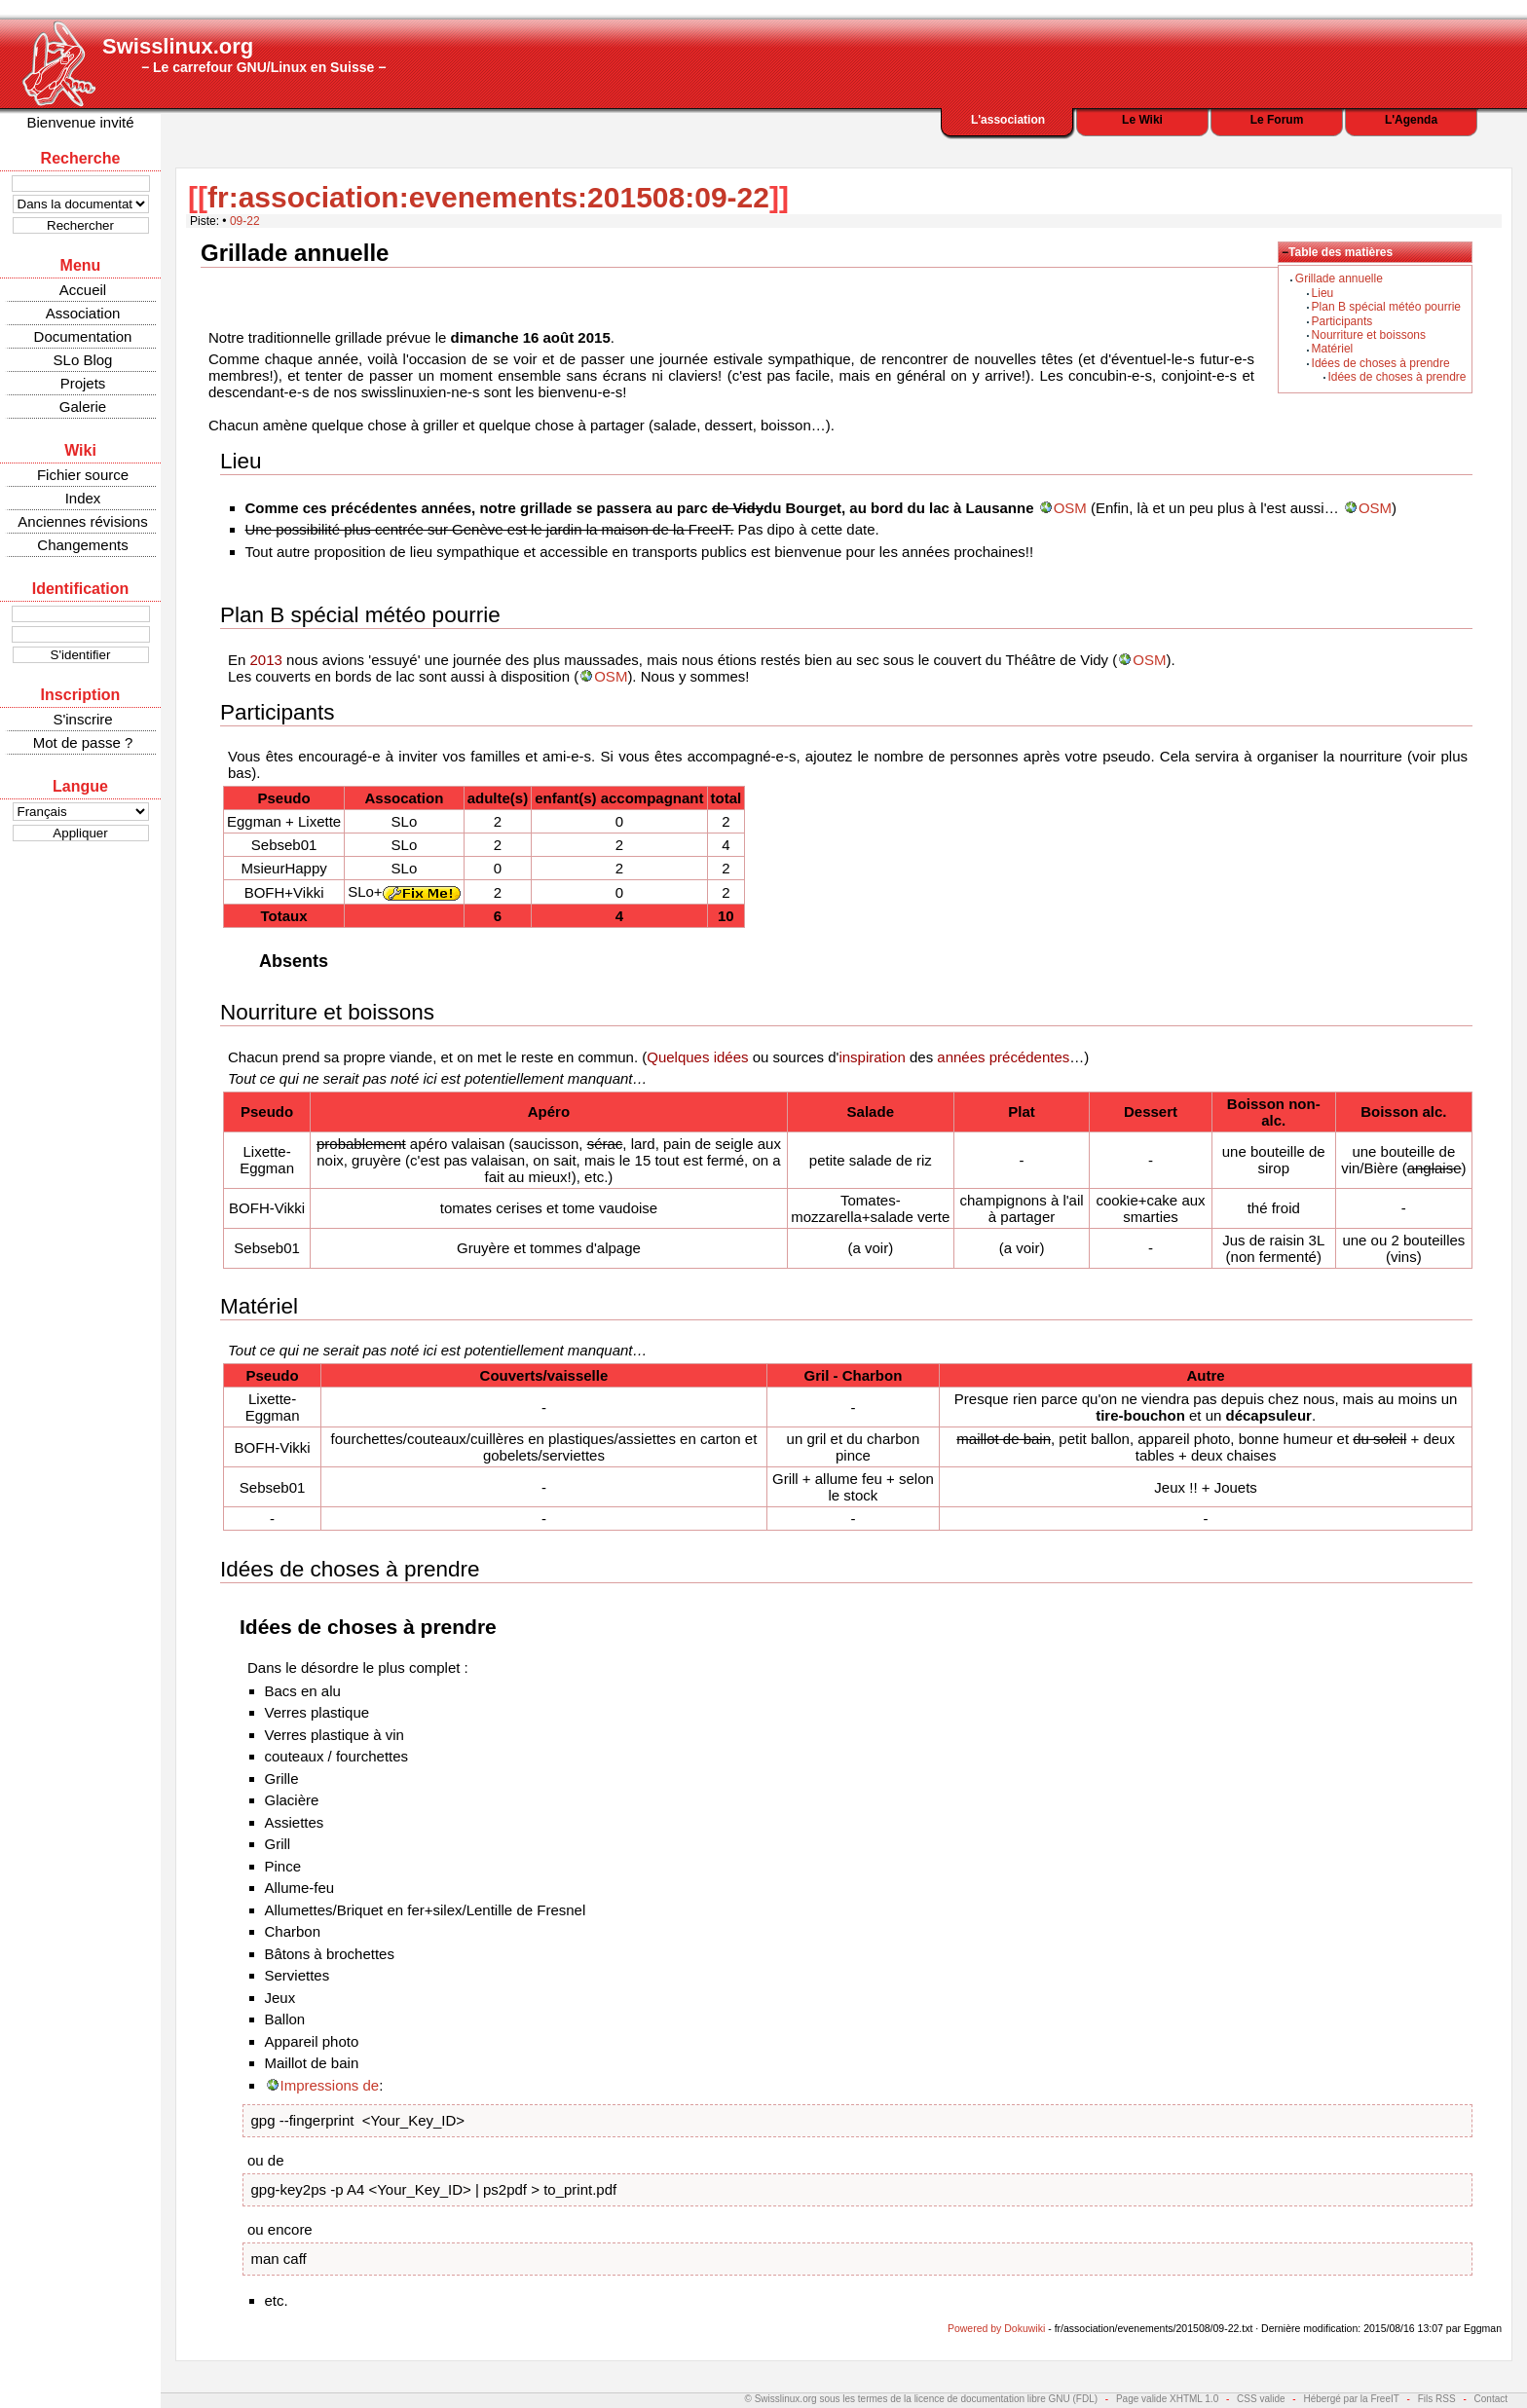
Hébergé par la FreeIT (1350, 2398)
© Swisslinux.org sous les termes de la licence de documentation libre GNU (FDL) (922, 2398)
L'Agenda (1411, 120)
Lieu (1323, 293)
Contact (1491, 2398)
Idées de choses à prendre (1381, 363)
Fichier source (83, 474)
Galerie (82, 406)
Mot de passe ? (83, 742)
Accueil (82, 289)
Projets (83, 383)
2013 (266, 659)
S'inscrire (82, 719)
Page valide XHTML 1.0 (1167, 2398)
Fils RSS (1437, 2398)
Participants (1342, 321)
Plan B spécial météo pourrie (1386, 307)
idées (731, 1057)
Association (83, 313)
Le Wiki (1142, 120)
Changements (82, 545)
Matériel (1333, 348)
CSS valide (1261, 2398)
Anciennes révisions (82, 521)
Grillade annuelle (1339, 278)
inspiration (871, 1057)
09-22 (245, 221)
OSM (1070, 508)
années (961, 1057)
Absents (293, 961)
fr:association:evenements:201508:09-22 (488, 197)
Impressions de (330, 2085)
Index (83, 498)
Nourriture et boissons (1369, 335)
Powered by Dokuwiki (996, 2328)
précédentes (1029, 1057)
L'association (1008, 120)
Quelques (678, 1057)
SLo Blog (83, 360)
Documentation (83, 336)
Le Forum (1277, 120)
